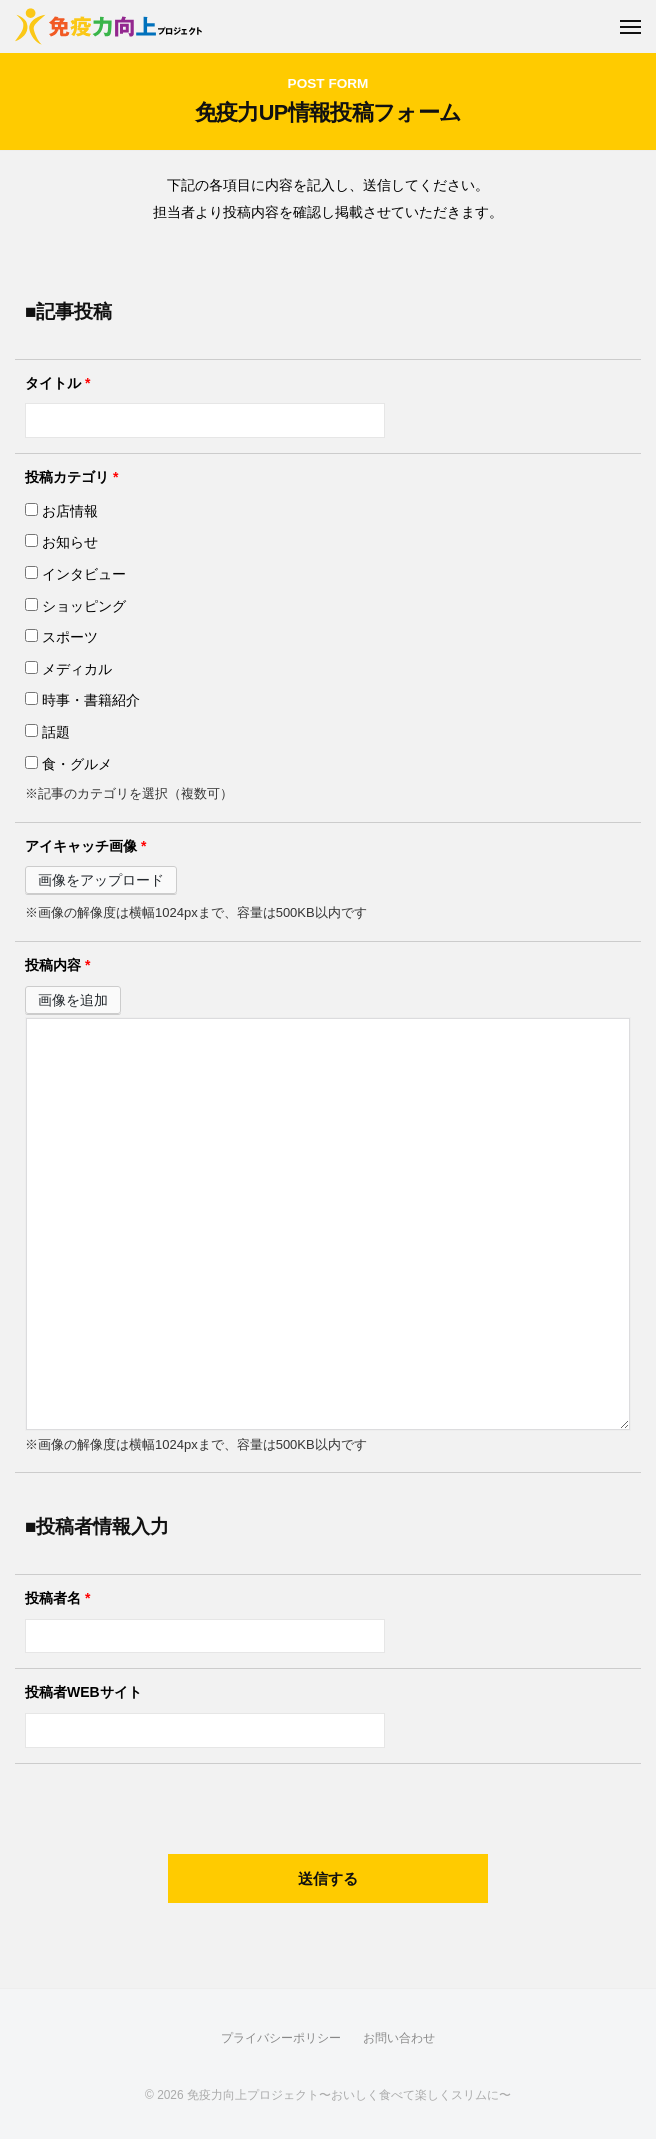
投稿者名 (57, 1598)
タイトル (57, 383)
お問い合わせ (399, 2038)
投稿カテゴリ (71, 477)
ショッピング (75, 606)
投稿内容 (57, 965)
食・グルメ (68, 764)
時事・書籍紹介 (82, 700)
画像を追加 (73, 1000)
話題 (47, 732)
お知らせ (61, 542)
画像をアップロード (101, 880)
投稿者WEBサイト (83, 1692)
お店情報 (61, 511)
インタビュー (75, 574)
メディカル (68, 669)
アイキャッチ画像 (85, 846)
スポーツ (61, 637)
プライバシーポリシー (281, 2038)
